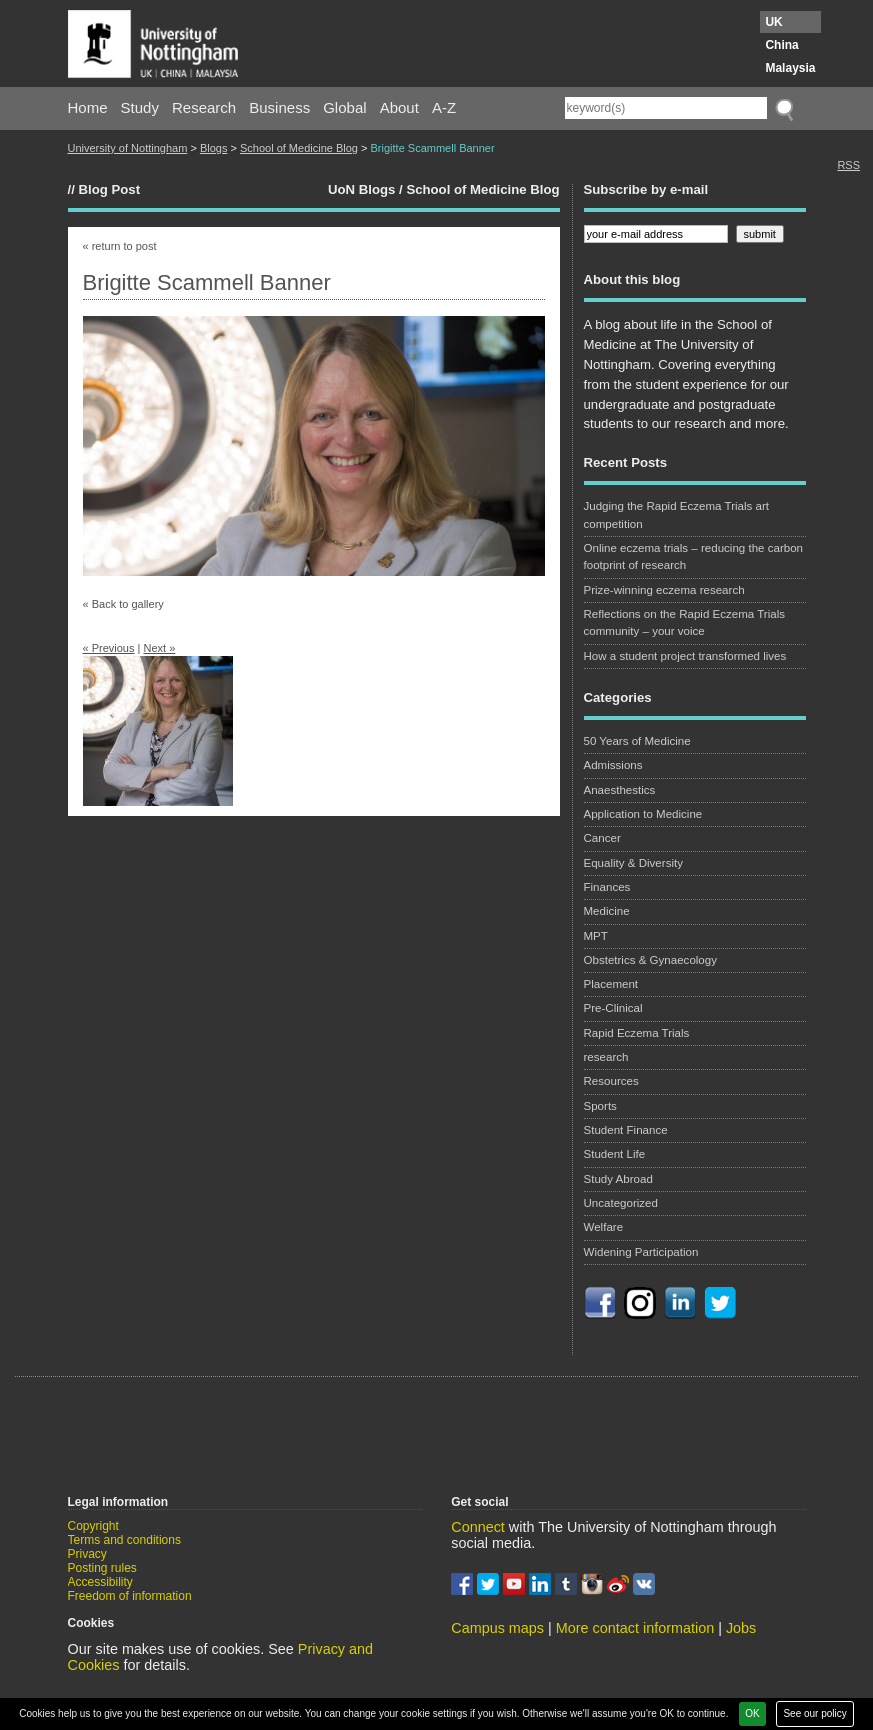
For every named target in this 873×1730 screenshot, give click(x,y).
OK (752, 1713)
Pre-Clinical (613, 1008)
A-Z (444, 107)
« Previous (109, 648)
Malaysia (790, 68)
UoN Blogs (361, 189)
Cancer (602, 838)
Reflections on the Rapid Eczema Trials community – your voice (685, 622)
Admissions (613, 765)
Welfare (604, 1227)
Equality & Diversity (633, 863)
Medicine (607, 911)
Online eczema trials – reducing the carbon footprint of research (694, 556)
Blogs (214, 148)
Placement (611, 984)
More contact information (635, 1628)
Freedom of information (130, 1596)
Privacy (87, 1554)
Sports (600, 1106)
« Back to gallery (123, 604)
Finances (607, 887)
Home (88, 107)
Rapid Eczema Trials (637, 1033)
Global (344, 107)
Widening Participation (641, 1252)
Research (204, 107)
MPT (596, 936)
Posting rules (102, 1568)
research (606, 1057)
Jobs (741, 1628)
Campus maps (497, 1628)
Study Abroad (618, 1179)
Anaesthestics (620, 790)
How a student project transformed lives (685, 656)
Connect (478, 1527)
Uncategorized (621, 1203)
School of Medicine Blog (299, 148)
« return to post (120, 246)
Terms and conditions (124, 1540)
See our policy (814, 1713)
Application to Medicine (643, 814)
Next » (159, 648)
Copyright (93, 1526)
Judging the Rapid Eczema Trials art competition (676, 514)
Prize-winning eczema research (664, 590)
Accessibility (100, 1582)
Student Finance (626, 1130)
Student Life (615, 1154)
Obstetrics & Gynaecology (651, 960)
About (399, 107)
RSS (848, 165)
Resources (611, 1081)
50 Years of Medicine (637, 741)
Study (140, 107)
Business (279, 107)
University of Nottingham (128, 148)
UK (773, 22)
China (781, 45)
